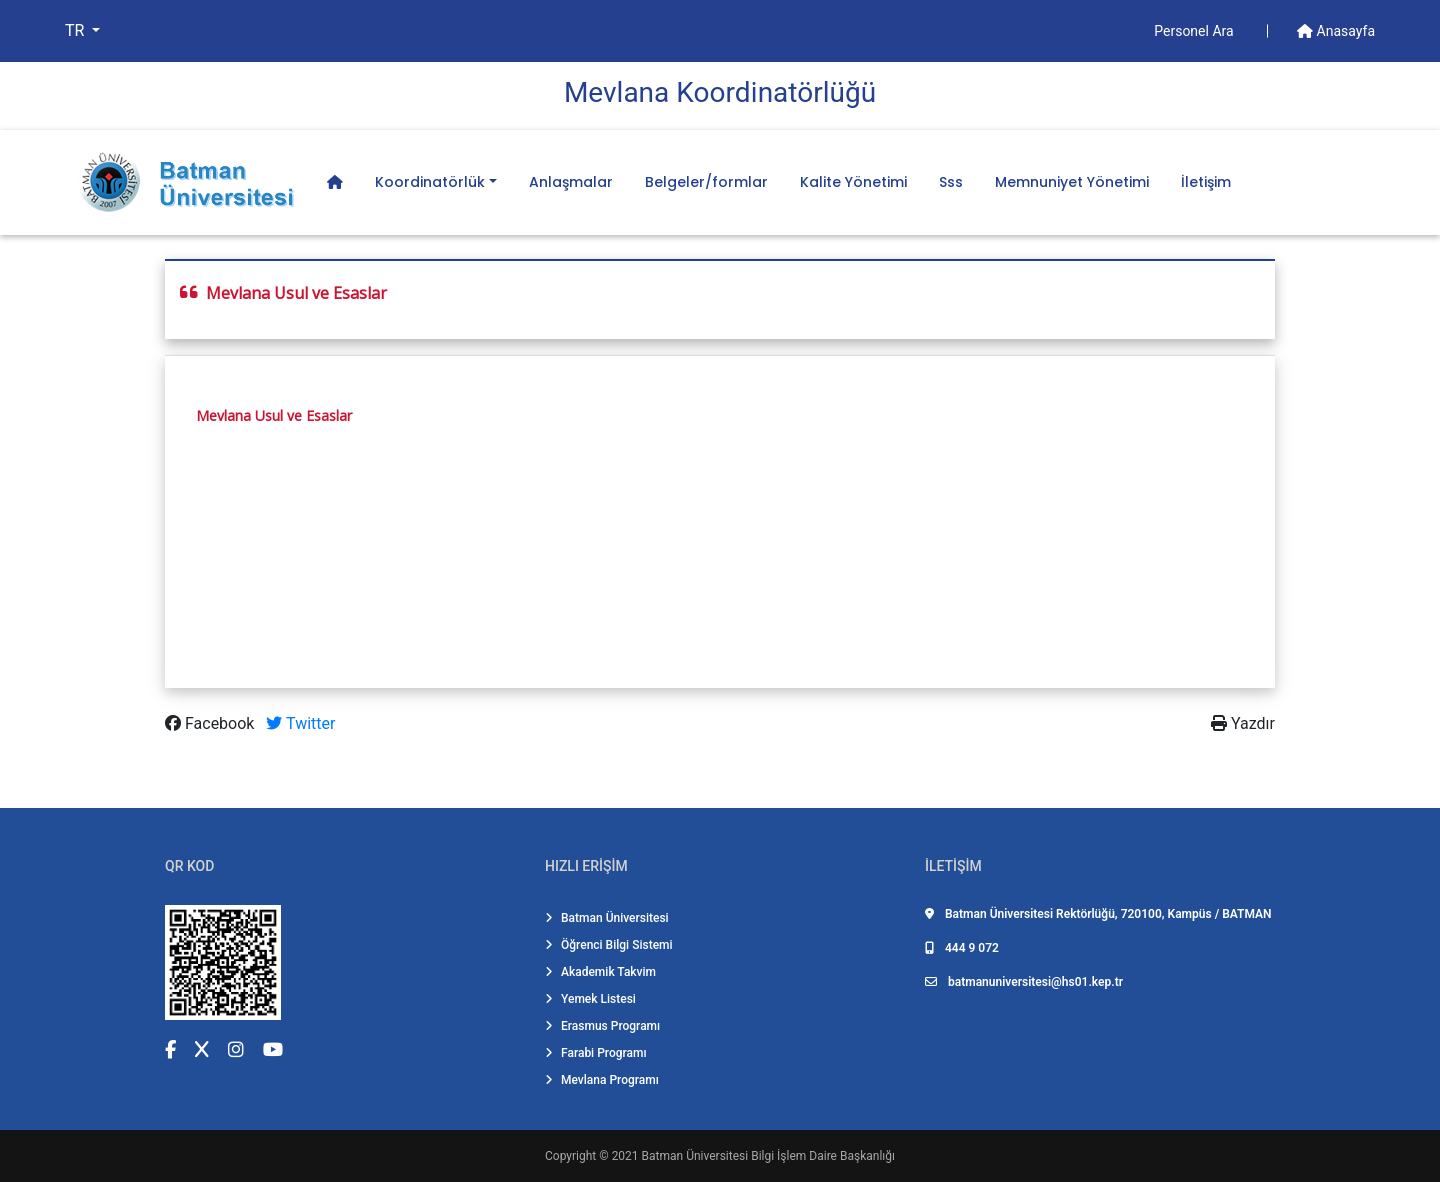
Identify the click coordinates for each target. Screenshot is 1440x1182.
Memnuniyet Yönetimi (1072, 182)
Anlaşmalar (571, 182)
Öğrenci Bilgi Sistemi (609, 945)
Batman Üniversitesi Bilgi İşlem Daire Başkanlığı (768, 1156)
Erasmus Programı (602, 1026)
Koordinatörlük (430, 182)
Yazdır (1243, 723)
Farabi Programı (596, 1053)
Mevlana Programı (602, 1080)
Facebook (211, 723)
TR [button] (76, 30)
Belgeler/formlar (706, 182)
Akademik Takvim (600, 972)
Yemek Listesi (590, 999)
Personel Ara (1195, 31)
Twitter (300, 723)
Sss (951, 182)
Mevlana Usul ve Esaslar (274, 415)
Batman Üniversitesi (607, 918)
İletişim (1206, 182)
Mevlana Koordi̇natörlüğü (720, 92)
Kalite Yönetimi (853, 182)
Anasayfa (1336, 31)
